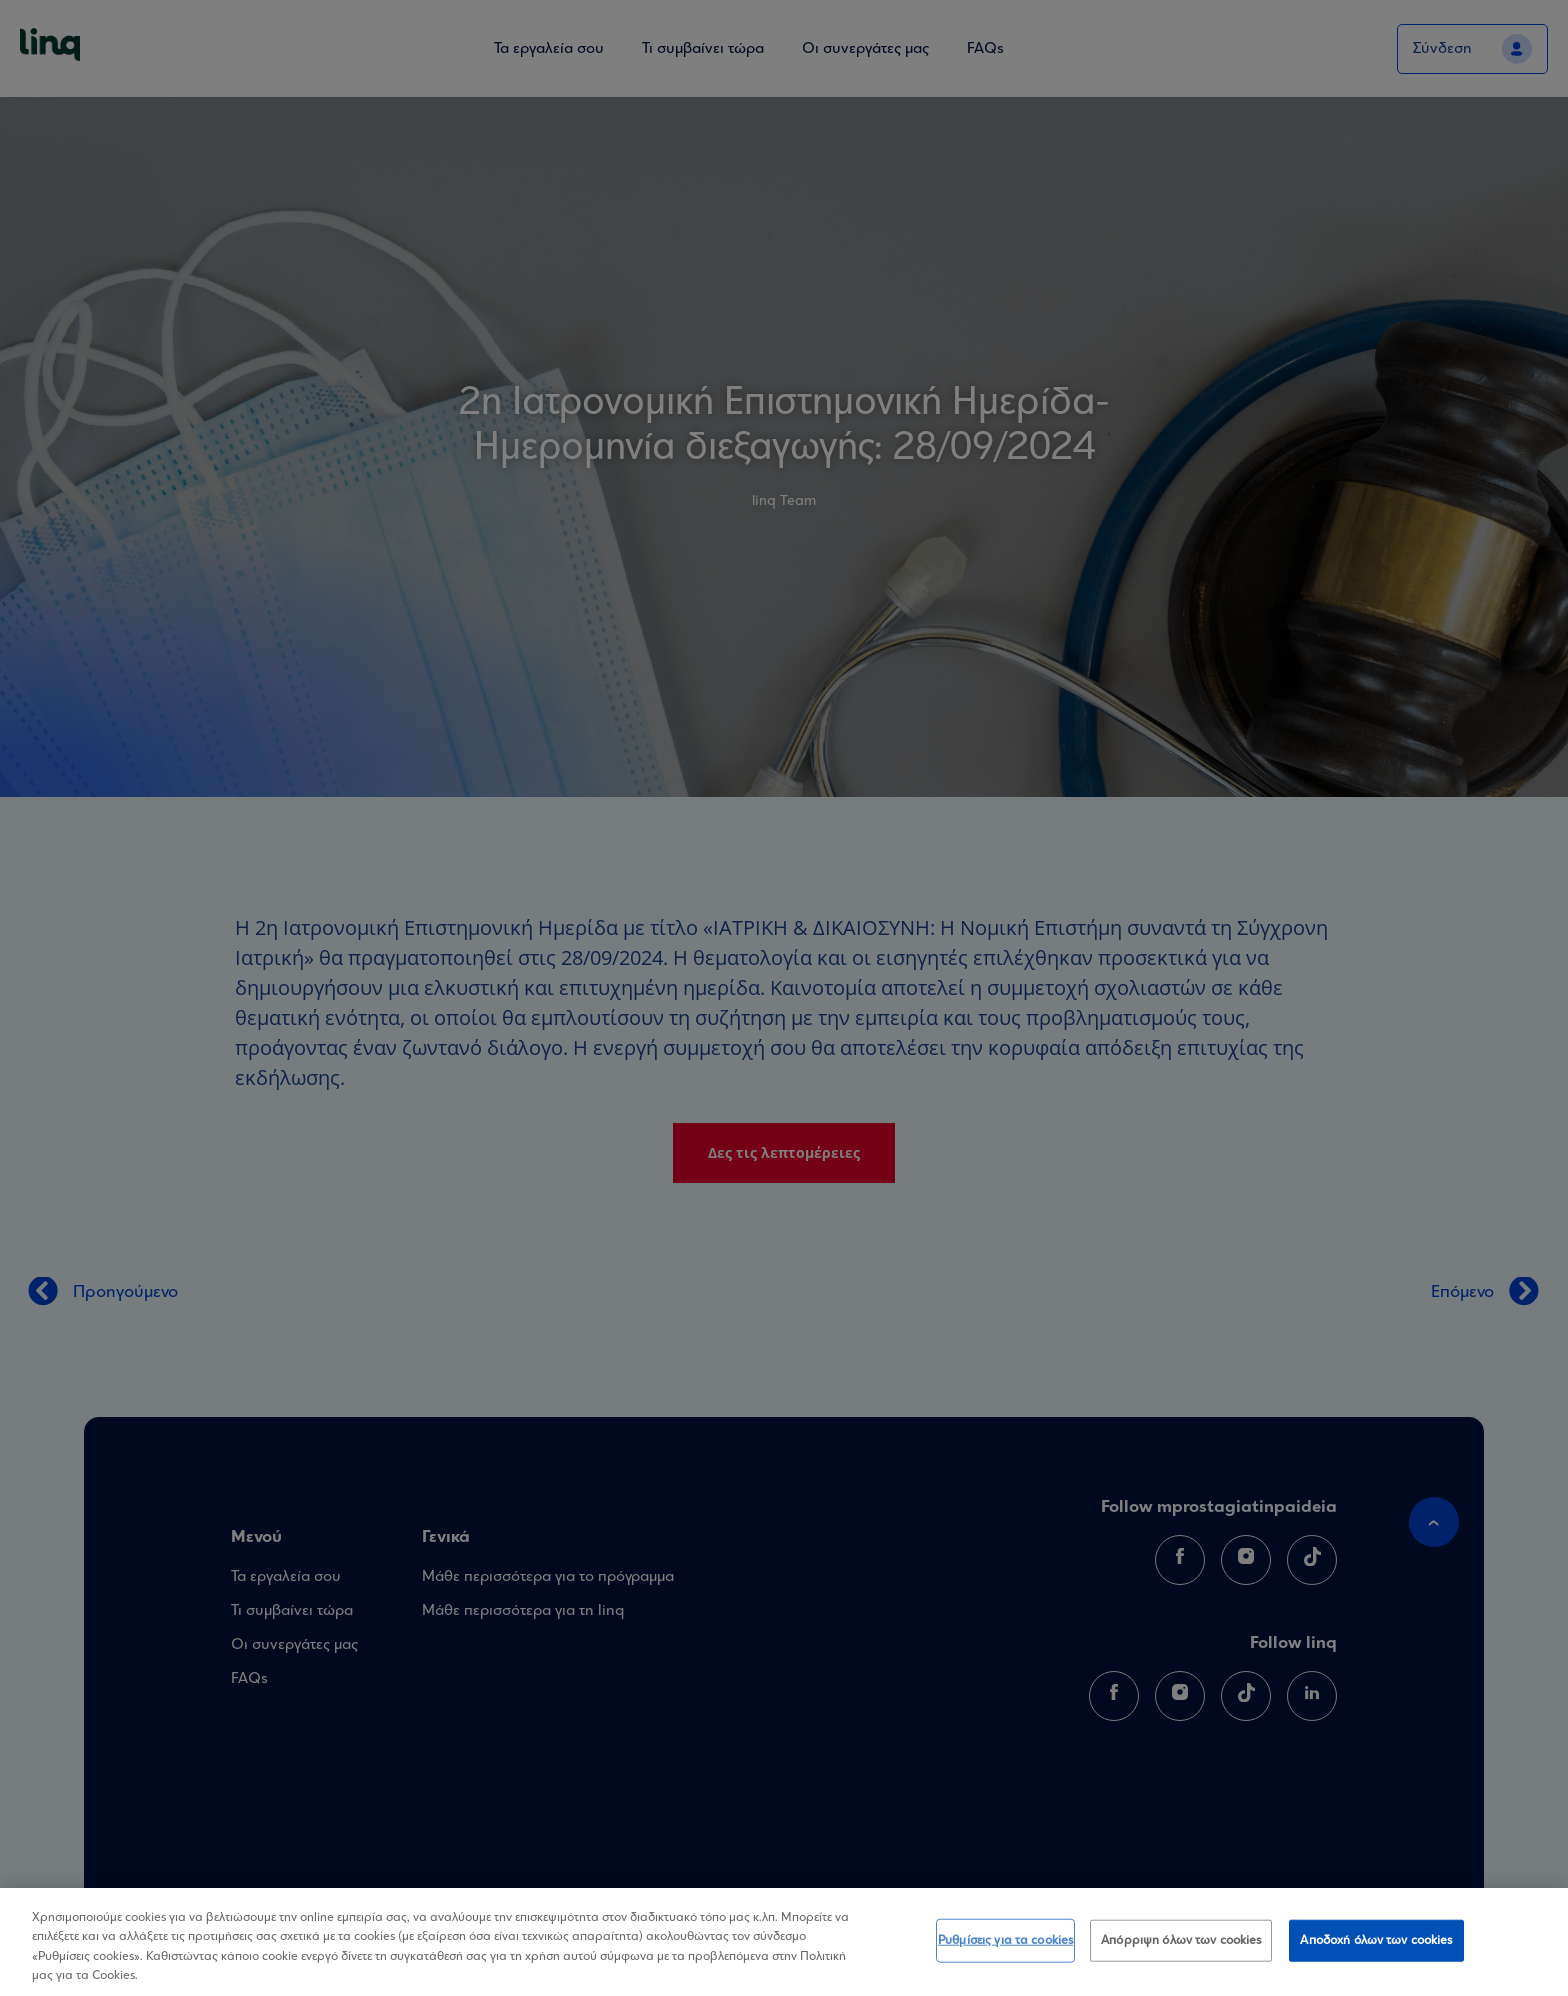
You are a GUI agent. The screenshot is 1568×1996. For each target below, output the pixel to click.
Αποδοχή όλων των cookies (1376, 1943)
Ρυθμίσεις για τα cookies (1005, 1943)
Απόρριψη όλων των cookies (1181, 1943)
